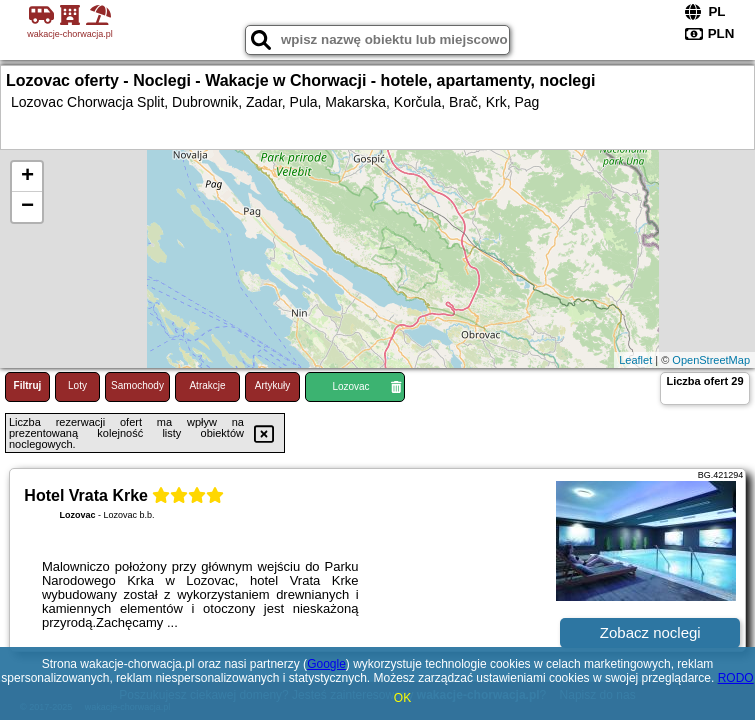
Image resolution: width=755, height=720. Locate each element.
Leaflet (635, 360)
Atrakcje (207, 385)
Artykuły (273, 385)
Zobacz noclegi (650, 632)
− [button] (27, 207)
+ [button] (27, 177)
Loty (77, 385)
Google (326, 664)
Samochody (137, 385)
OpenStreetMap (711, 360)
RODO (736, 678)
